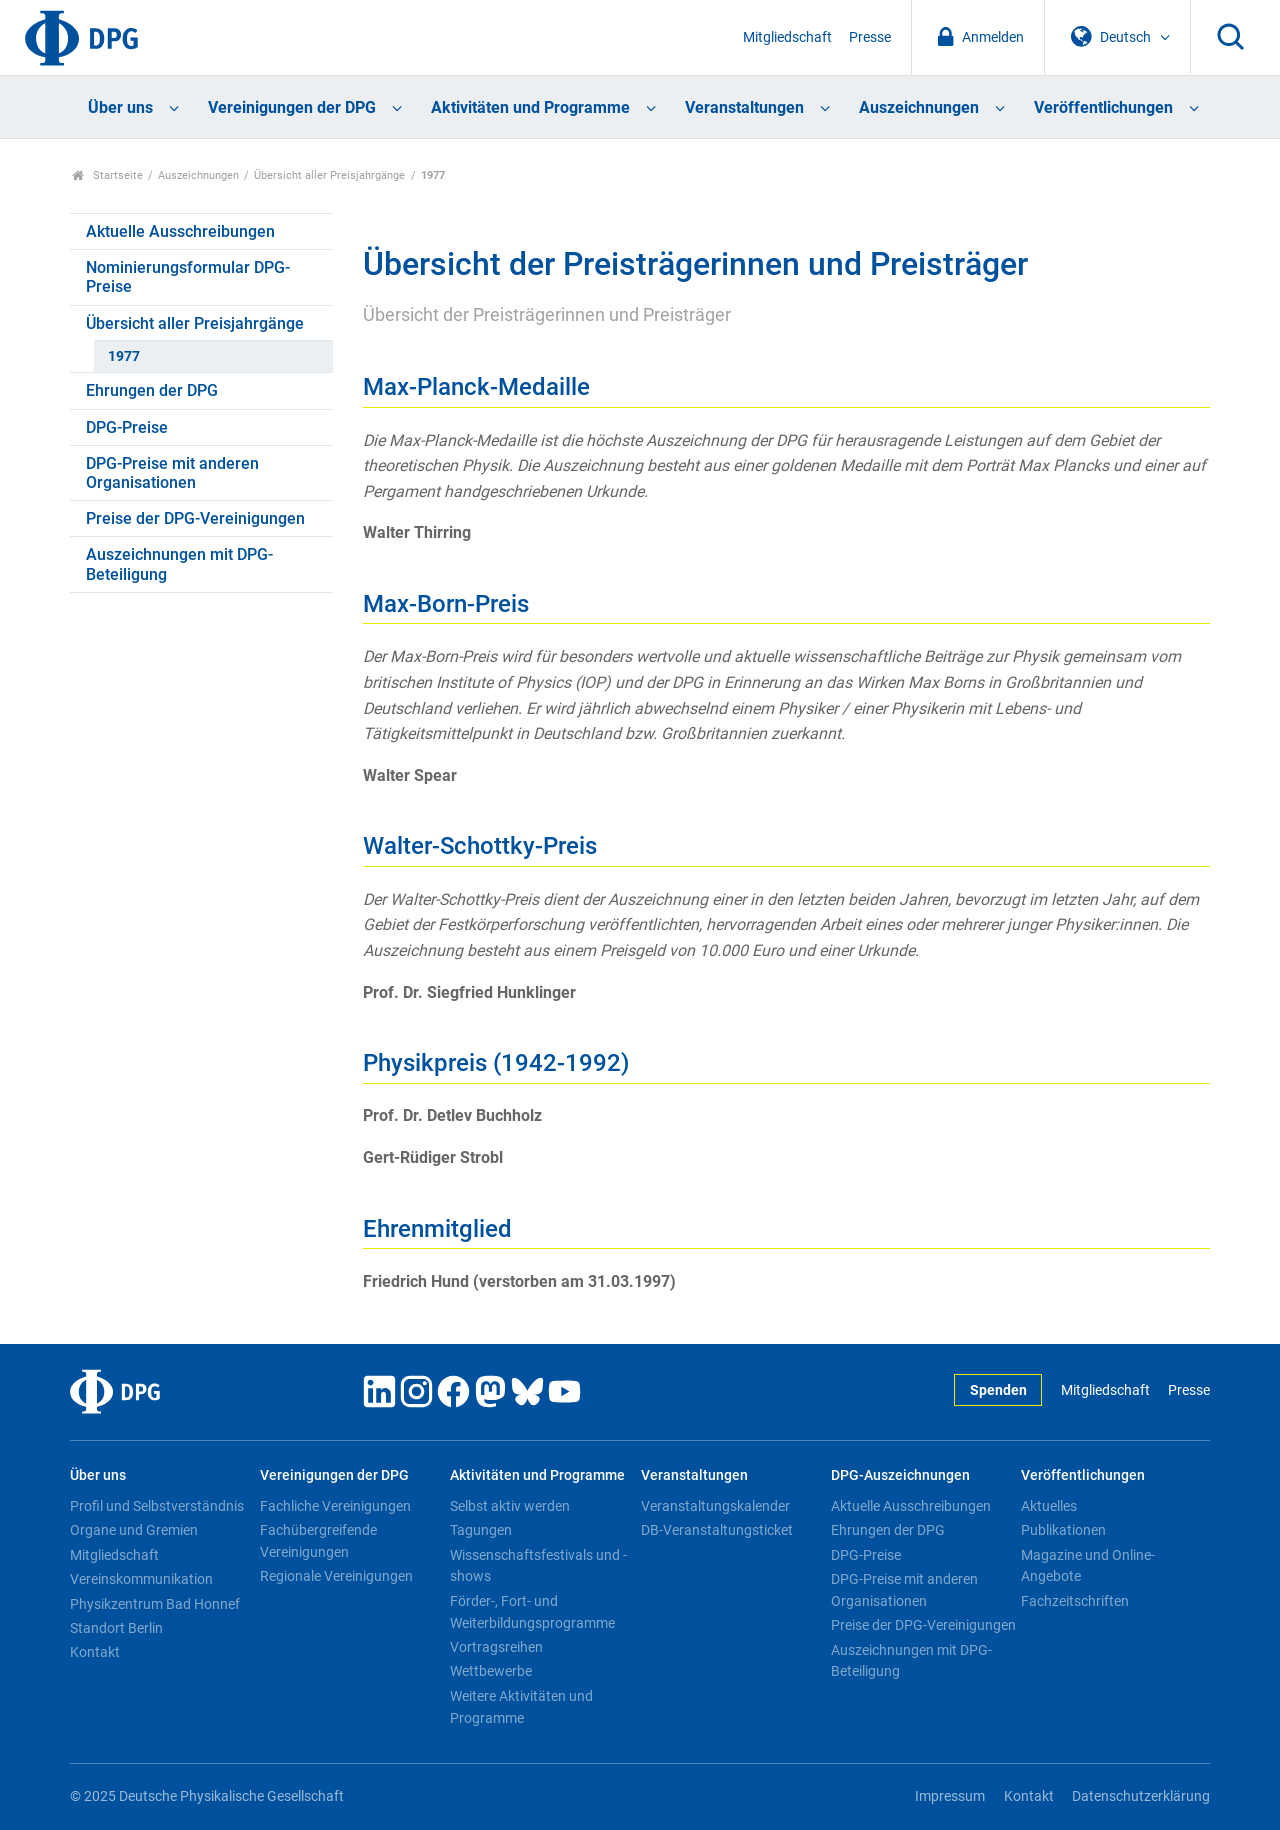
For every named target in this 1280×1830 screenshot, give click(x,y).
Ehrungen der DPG (152, 390)
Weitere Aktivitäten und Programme (521, 1707)
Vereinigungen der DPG (292, 107)
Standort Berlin (116, 1628)
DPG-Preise (127, 427)
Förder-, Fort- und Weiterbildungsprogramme (532, 1612)
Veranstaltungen (744, 107)
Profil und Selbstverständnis (157, 1506)
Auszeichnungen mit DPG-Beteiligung (179, 564)
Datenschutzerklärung (1141, 1796)
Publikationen (1063, 1530)
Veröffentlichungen (1103, 107)
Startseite (107, 175)
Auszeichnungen (919, 107)
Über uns (120, 107)
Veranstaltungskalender (715, 1506)
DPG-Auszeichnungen (900, 1475)
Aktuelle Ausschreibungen (180, 231)
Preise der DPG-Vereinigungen (195, 518)
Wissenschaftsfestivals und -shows (538, 1566)
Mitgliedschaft (787, 37)
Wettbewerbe (491, 1671)
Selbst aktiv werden (510, 1506)
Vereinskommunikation (141, 1579)
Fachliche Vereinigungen (335, 1506)
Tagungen (481, 1530)
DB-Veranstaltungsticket (717, 1530)
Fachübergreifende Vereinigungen (318, 1541)
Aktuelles (1049, 1506)
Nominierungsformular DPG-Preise (188, 277)
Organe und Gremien (134, 1530)
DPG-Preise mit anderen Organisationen (172, 473)
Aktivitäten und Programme (530, 107)
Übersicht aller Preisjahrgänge (329, 175)
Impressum (950, 1796)
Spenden (998, 1390)
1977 (124, 356)
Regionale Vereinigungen (336, 1576)
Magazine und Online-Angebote (1088, 1566)
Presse (870, 37)
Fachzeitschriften (1075, 1601)
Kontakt (95, 1652)
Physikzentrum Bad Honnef (155, 1604)
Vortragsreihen (496, 1647)
